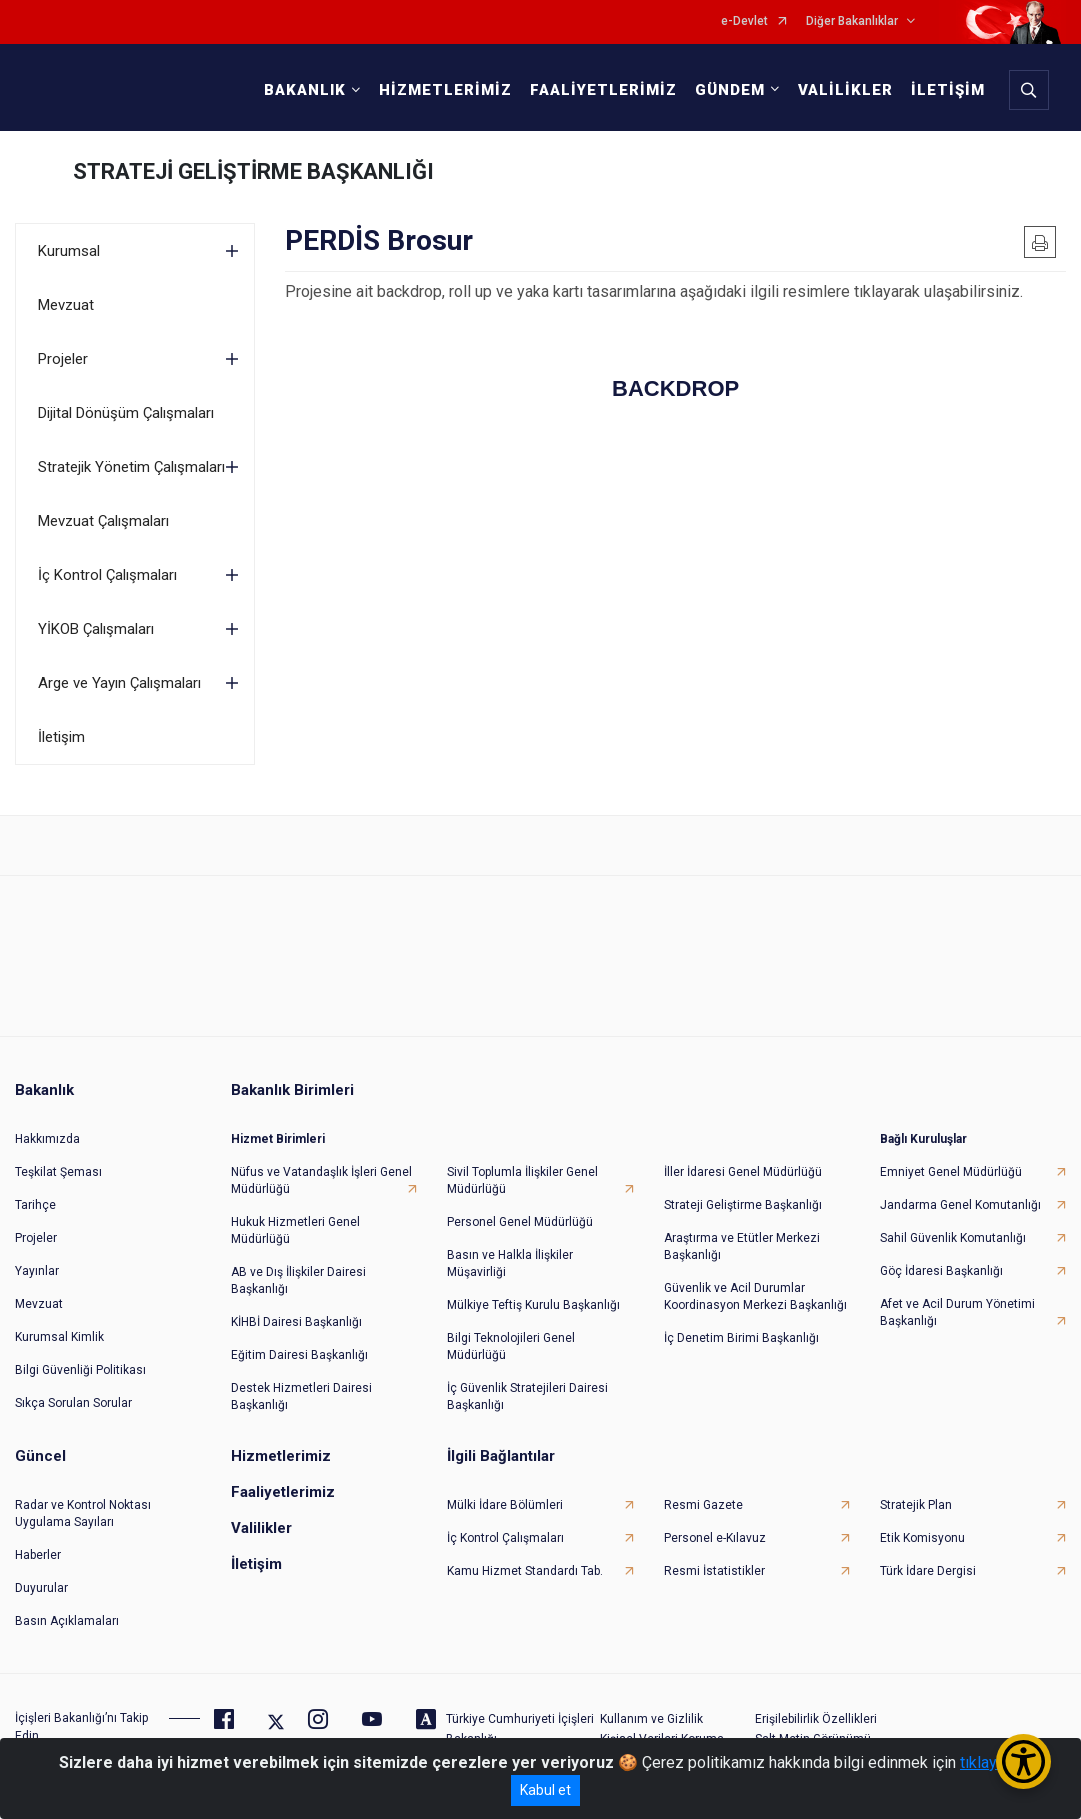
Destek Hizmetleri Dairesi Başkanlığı (301, 1388)
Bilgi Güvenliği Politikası (80, 1362)
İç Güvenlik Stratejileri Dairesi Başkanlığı (527, 1388)
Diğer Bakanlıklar (852, 21)
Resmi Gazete (703, 1497)
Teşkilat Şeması (58, 1164)
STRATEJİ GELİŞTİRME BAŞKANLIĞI (253, 171)
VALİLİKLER (843, 90)
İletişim (61, 737)
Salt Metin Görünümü (813, 1731)
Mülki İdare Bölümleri (505, 1497)
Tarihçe (35, 1197)
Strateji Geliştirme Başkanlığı (743, 1197)
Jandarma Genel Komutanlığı (960, 1197)
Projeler (63, 359)
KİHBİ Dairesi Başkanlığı (296, 1314)
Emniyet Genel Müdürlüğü (951, 1164)
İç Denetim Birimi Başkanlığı (741, 1330)
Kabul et (545, 1790)
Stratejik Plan (916, 1497)
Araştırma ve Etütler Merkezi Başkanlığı (742, 1238)
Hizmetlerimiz (281, 1448)
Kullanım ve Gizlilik (651, 1711)
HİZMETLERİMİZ (443, 90)
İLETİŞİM (946, 90)
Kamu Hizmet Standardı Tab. (525, 1563)
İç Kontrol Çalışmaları (107, 575)
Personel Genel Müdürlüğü (520, 1214)
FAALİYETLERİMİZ (601, 90)
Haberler (38, 1547)
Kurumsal (69, 251)
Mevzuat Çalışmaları (103, 521)
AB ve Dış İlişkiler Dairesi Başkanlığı (298, 1272)
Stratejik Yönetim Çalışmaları (131, 467)
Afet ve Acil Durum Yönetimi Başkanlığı (957, 1304)
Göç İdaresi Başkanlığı (941, 1263)
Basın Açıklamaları (67, 1613)
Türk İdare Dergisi (928, 1563)
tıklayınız (991, 1762)
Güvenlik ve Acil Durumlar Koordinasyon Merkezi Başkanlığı (755, 1288)
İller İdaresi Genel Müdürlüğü (743, 1164)
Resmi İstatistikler (714, 1563)
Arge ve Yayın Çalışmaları (119, 683)
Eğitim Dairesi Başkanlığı (299, 1347)
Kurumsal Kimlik (59, 1329)
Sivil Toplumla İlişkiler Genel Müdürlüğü (522, 1172)
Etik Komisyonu (922, 1530)
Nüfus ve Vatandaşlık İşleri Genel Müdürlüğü (321, 1172)
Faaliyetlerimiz (283, 1484)
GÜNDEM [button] (728, 90)
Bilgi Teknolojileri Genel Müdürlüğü (511, 1338)
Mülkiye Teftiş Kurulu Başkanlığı (533, 1297)
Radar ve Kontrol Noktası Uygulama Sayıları (83, 1505)
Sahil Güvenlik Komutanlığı (953, 1230)
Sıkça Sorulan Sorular (73, 1395)
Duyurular (41, 1580)
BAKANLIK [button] (303, 90)
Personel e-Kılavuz (715, 1530)
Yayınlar (37, 1263)
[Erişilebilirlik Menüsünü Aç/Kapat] (1023, 1761)
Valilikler (261, 1520)
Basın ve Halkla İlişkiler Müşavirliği (510, 1255)
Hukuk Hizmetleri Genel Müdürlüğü (295, 1222)
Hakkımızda (47, 1131)
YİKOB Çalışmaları (96, 629)
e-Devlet (744, 21)
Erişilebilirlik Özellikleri (816, 1711)
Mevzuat (66, 305)
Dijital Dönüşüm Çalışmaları (126, 413)
